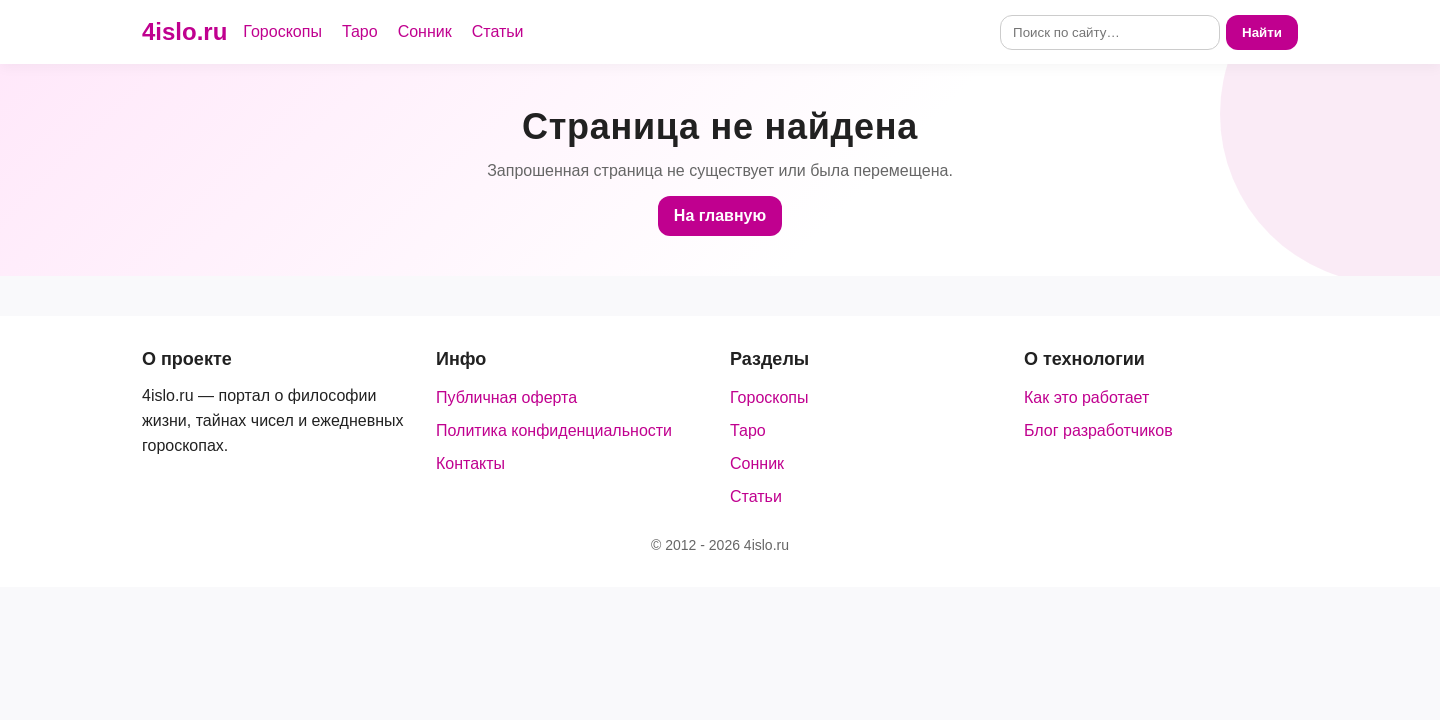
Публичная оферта (506, 397)
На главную (720, 215)
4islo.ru (184, 31)
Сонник (425, 31)
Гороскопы (282, 31)
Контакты (470, 463)
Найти (1262, 32)
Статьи (498, 31)
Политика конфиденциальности (554, 430)
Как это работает (1086, 397)
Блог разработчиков (1098, 430)
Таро (360, 31)
